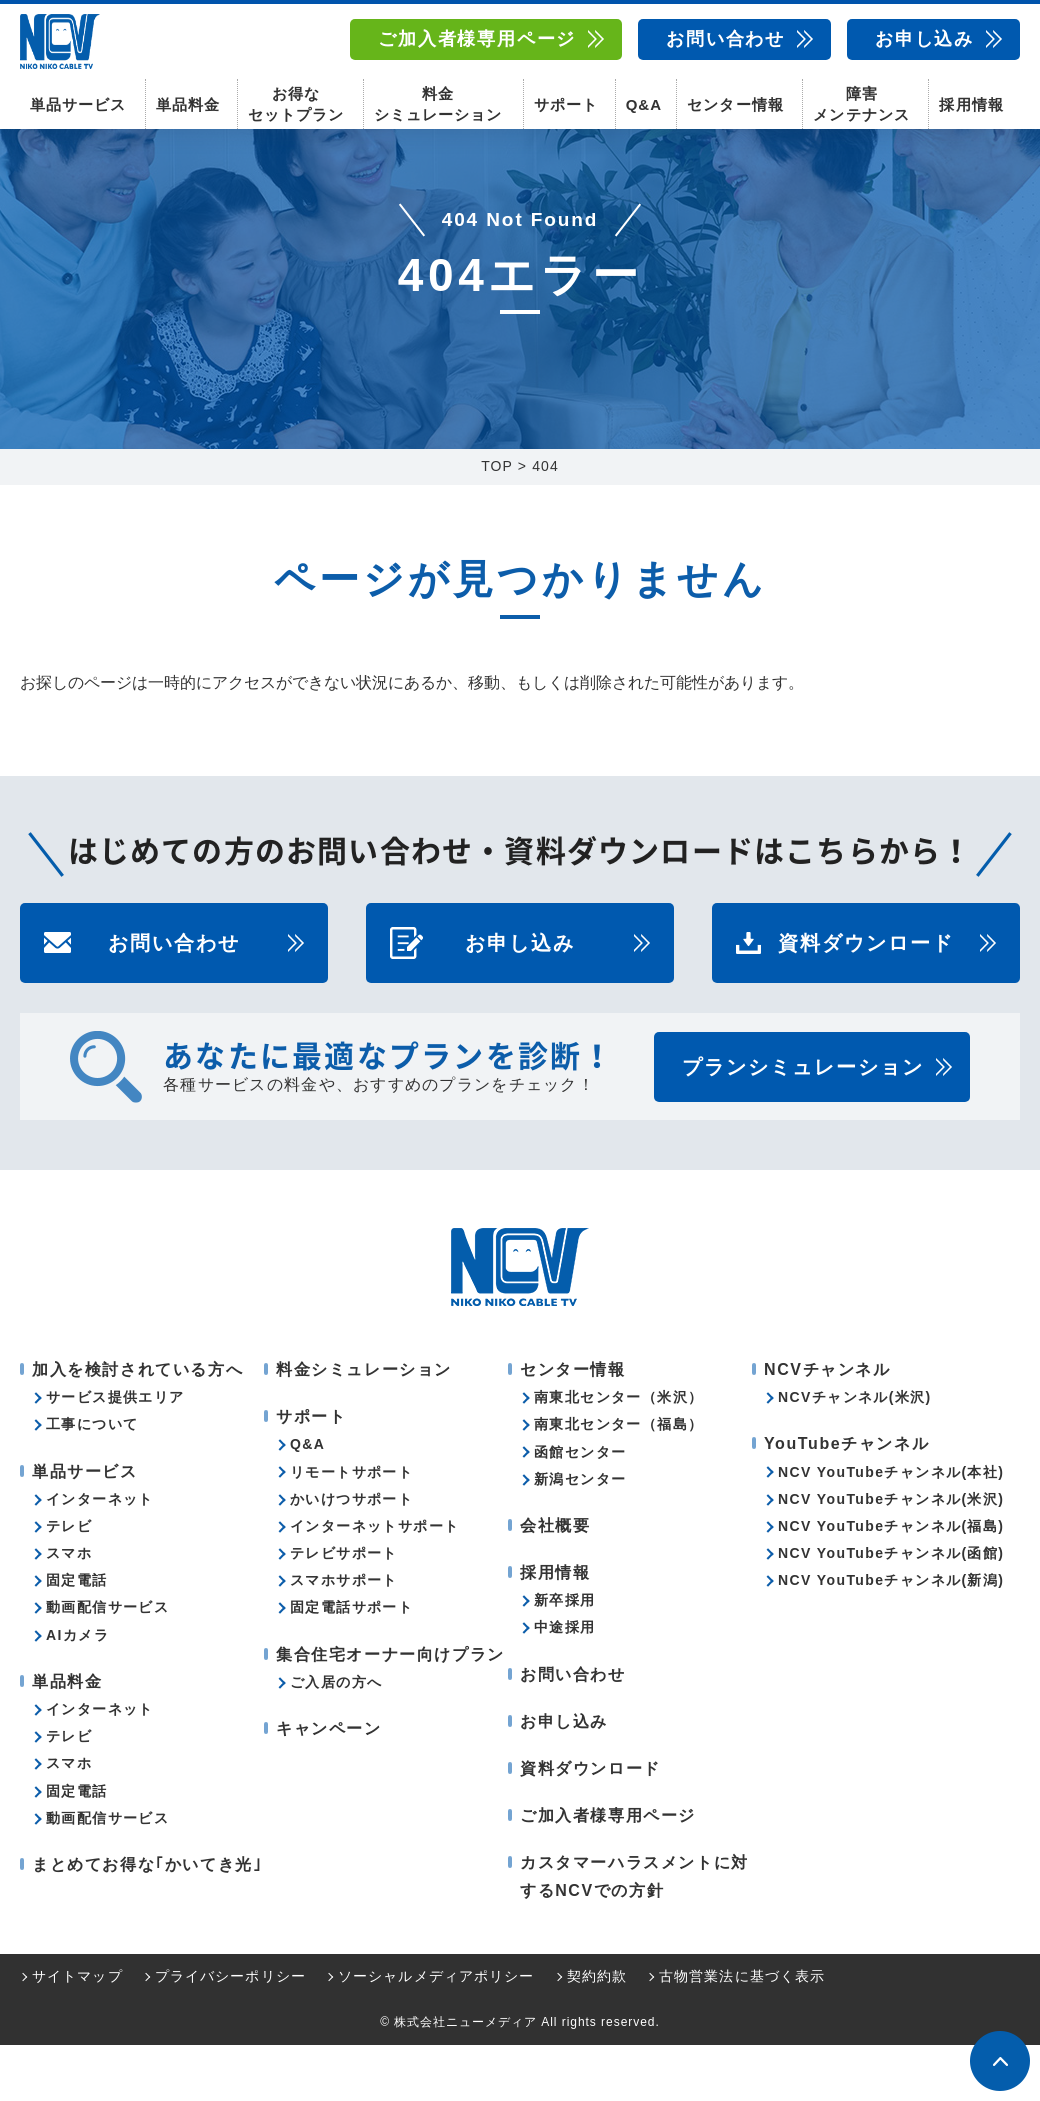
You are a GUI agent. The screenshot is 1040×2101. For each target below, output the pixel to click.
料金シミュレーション (438, 100)
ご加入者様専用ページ (477, 39)
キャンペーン (329, 1784)
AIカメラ (77, 1691)
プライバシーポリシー (230, 2032)
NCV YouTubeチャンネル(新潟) (891, 1636)
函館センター (580, 1508)
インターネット (100, 1555)
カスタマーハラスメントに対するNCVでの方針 (634, 1932)
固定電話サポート (351, 1663)
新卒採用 (565, 1656)
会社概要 (555, 1581)
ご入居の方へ (336, 1738)
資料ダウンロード (866, 999)
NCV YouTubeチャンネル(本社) (891, 1528)
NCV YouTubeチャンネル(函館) (891, 1609)
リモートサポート (351, 1528)
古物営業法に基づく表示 (742, 2032)
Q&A (644, 100)
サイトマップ (77, 2032)
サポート (566, 100)
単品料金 (188, 100)
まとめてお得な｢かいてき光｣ (147, 1920)
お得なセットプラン (296, 100)
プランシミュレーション (803, 1123)
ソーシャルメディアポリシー (436, 2032)
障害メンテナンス (861, 100)
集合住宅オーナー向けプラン (390, 1710)
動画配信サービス (107, 1663)
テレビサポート (344, 1609)
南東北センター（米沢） (618, 1453)
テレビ (69, 1582)
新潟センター (580, 1535)
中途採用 (565, 1683)
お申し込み (924, 39)
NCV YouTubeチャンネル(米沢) (891, 1555)
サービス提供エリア (115, 1453)
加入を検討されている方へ (137, 1425)
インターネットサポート (374, 1582)
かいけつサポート (351, 1555)
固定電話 (77, 1636)
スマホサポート (344, 1636)
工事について (92, 1480)
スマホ (69, 1609)
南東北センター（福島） (618, 1480)
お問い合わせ (725, 39)
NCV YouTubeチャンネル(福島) (891, 1582)
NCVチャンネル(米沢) (855, 1453)
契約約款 (597, 2032)
